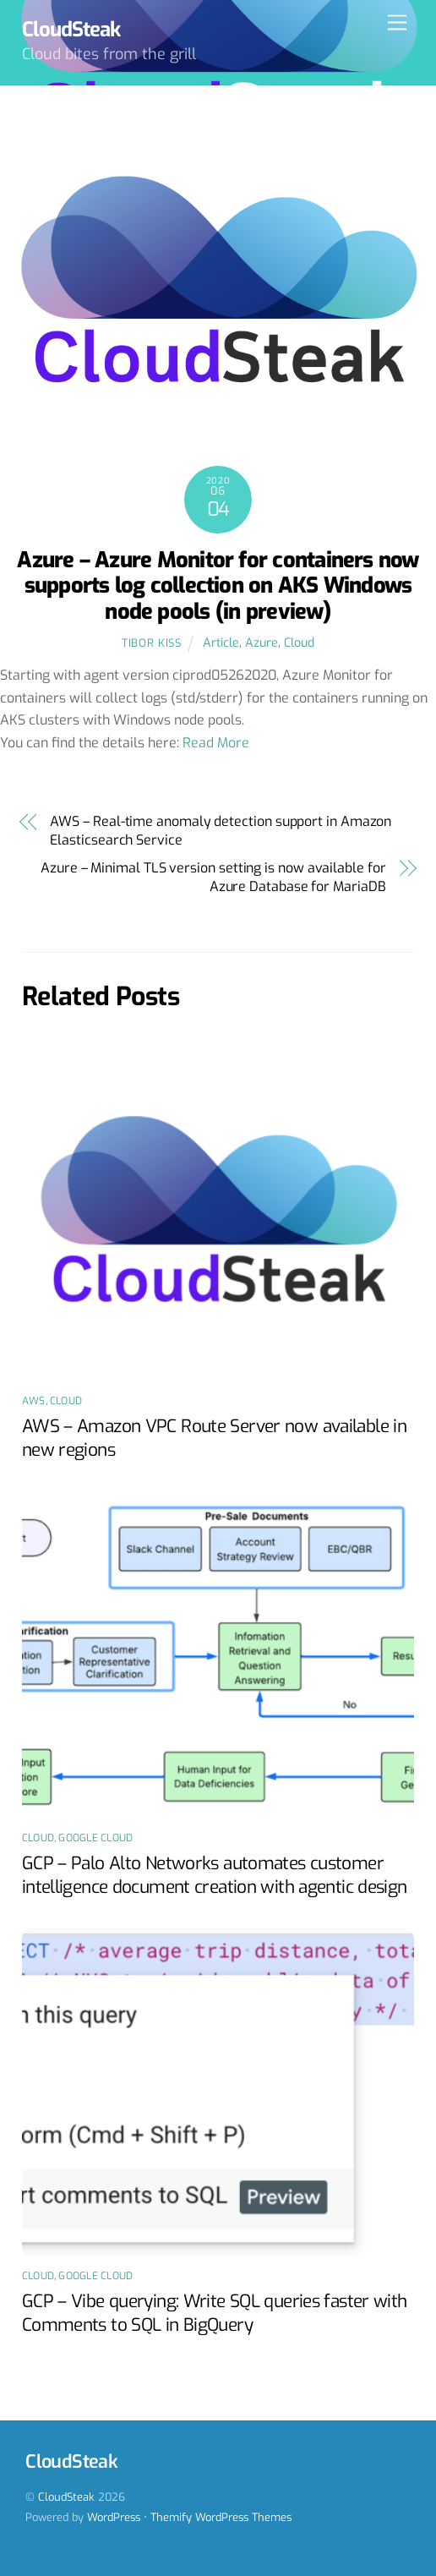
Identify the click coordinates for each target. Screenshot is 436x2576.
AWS (34, 1401)
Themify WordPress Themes (221, 2517)
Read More (216, 743)
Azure (261, 643)
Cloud (299, 643)
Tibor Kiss (151, 643)
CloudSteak (66, 2497)
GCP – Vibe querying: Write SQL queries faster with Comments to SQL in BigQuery (214, 2313)
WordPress (113, 2517)
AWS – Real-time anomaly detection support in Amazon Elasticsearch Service (220, 830)
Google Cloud (95, 1838)
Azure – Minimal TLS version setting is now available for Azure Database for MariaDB (213, 877)
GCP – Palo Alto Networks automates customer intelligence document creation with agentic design (214, 1875)
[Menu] (397, 23)
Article (221, 643)
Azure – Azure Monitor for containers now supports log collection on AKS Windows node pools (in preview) (217, 585)
